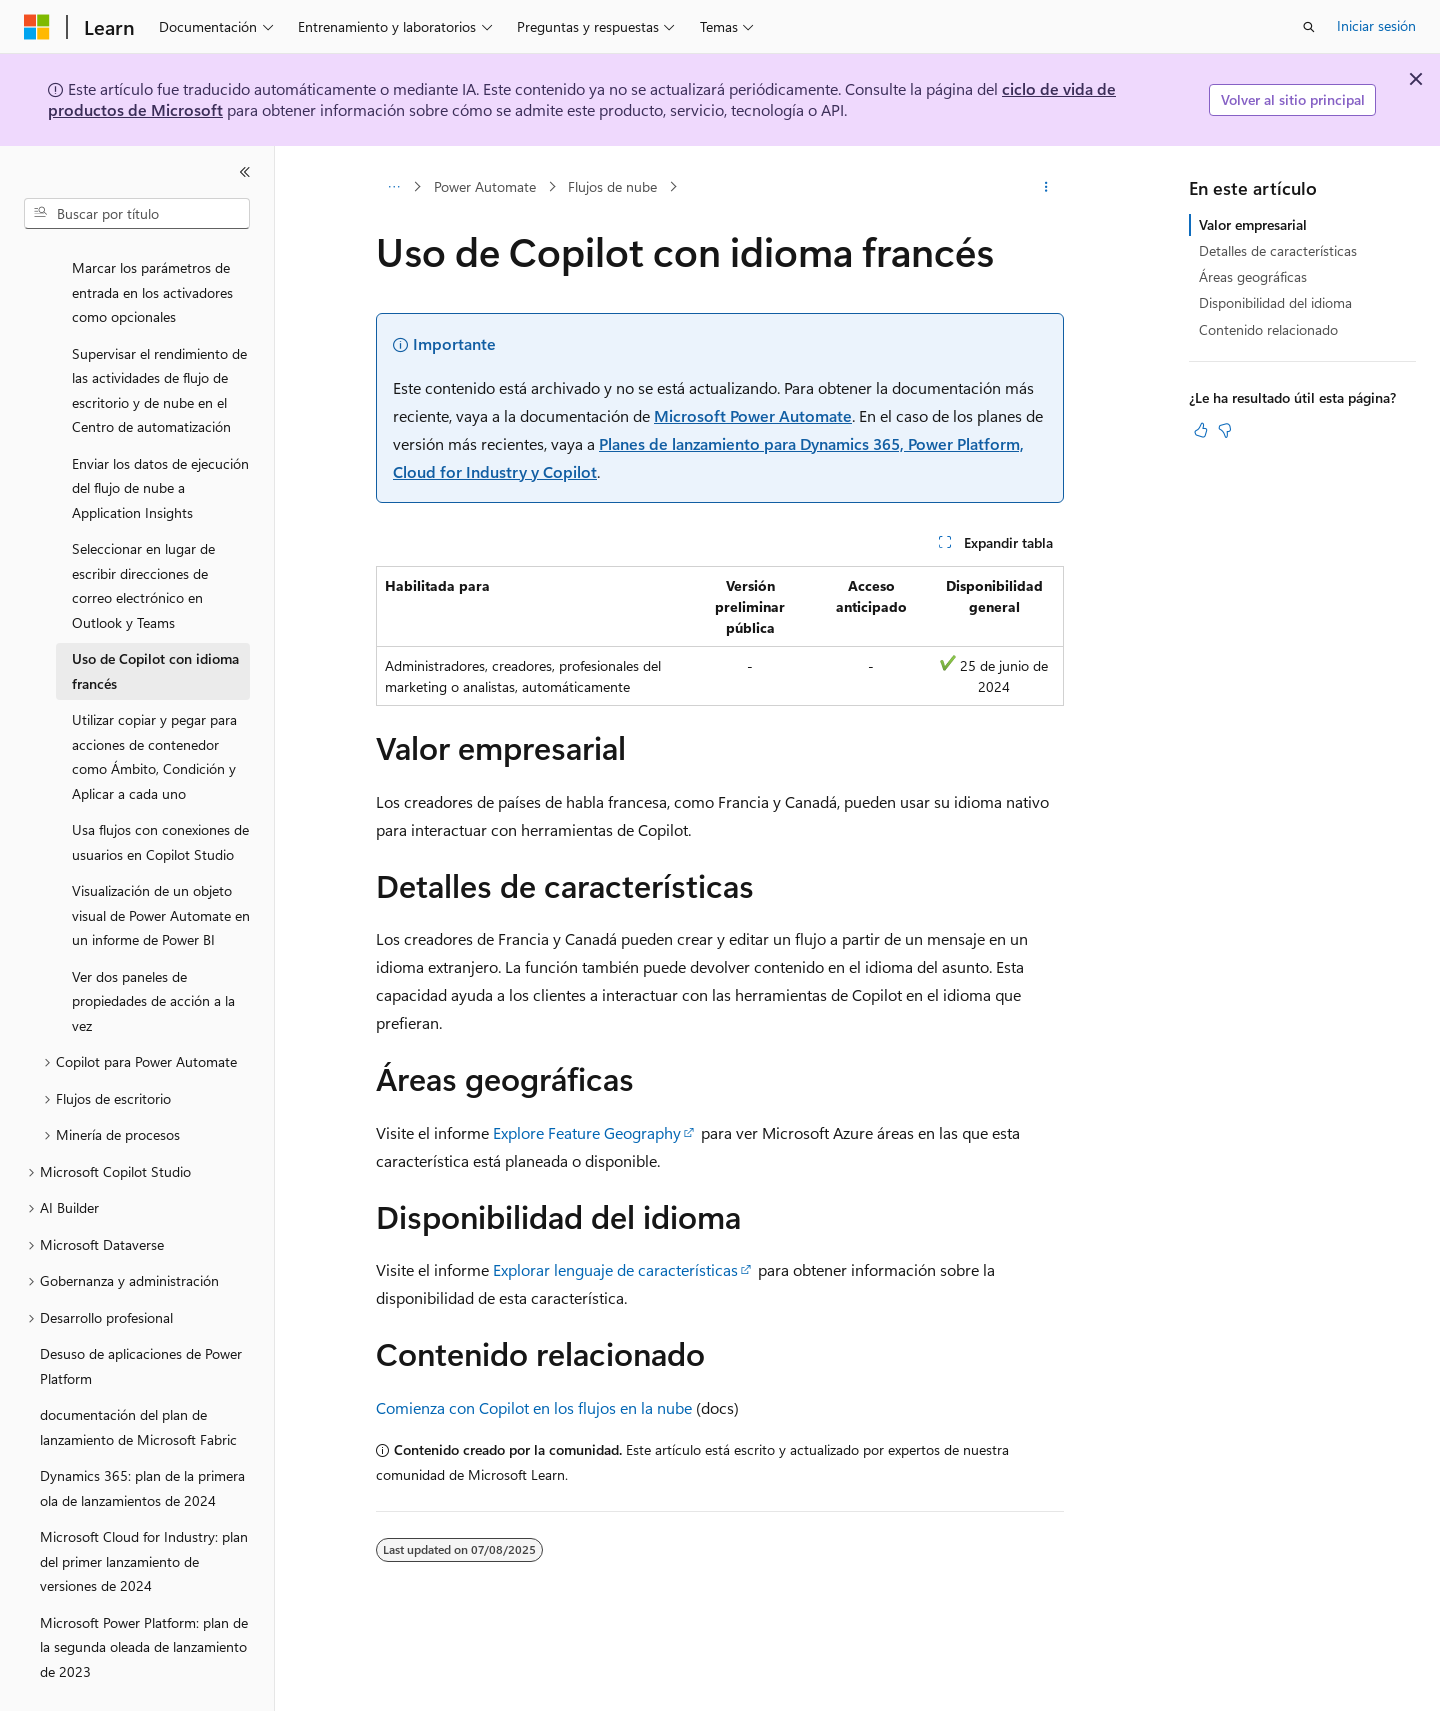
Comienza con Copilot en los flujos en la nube (534, 1407)
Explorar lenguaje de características (615, 1269)
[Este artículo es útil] (1201, 430)
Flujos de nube (612, 186)
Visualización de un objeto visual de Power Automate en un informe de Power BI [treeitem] (161, 868)
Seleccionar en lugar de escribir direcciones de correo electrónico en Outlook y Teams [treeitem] (143, 538)
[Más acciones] (1046, 187)
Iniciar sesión (1376, 25)
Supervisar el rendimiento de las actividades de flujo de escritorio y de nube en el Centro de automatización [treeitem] (159, 343)
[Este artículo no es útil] (1225, 430)
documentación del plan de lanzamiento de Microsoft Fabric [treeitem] (138, 1380)
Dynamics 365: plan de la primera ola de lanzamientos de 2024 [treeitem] (142, 1441)
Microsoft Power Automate (753, 415)
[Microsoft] (37, 27)
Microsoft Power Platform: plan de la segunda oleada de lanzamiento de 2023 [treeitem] (144, 1600)
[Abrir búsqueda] (1309, 27)
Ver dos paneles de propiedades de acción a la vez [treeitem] (153, 954)
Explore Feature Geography (587, 1132)
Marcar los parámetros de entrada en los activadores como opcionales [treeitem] (152, 245)
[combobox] (137, 214)
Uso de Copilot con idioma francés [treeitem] (155, 624)
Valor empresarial (1253, 224)
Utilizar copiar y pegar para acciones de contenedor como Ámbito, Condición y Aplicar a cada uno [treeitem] (154, 709)
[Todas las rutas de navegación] (393, 187)
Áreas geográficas (1253, 276)
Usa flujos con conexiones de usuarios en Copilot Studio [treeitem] (160, 795)
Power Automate (485, 186)
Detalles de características (1278, 250)
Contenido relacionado (1268, 329)
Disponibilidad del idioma (1275, 302)
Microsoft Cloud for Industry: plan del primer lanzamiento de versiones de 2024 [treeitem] (144, 1514)
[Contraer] (245, 172)
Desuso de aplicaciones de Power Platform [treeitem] (141, 1319)
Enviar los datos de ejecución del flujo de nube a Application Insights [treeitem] (160, 441)
